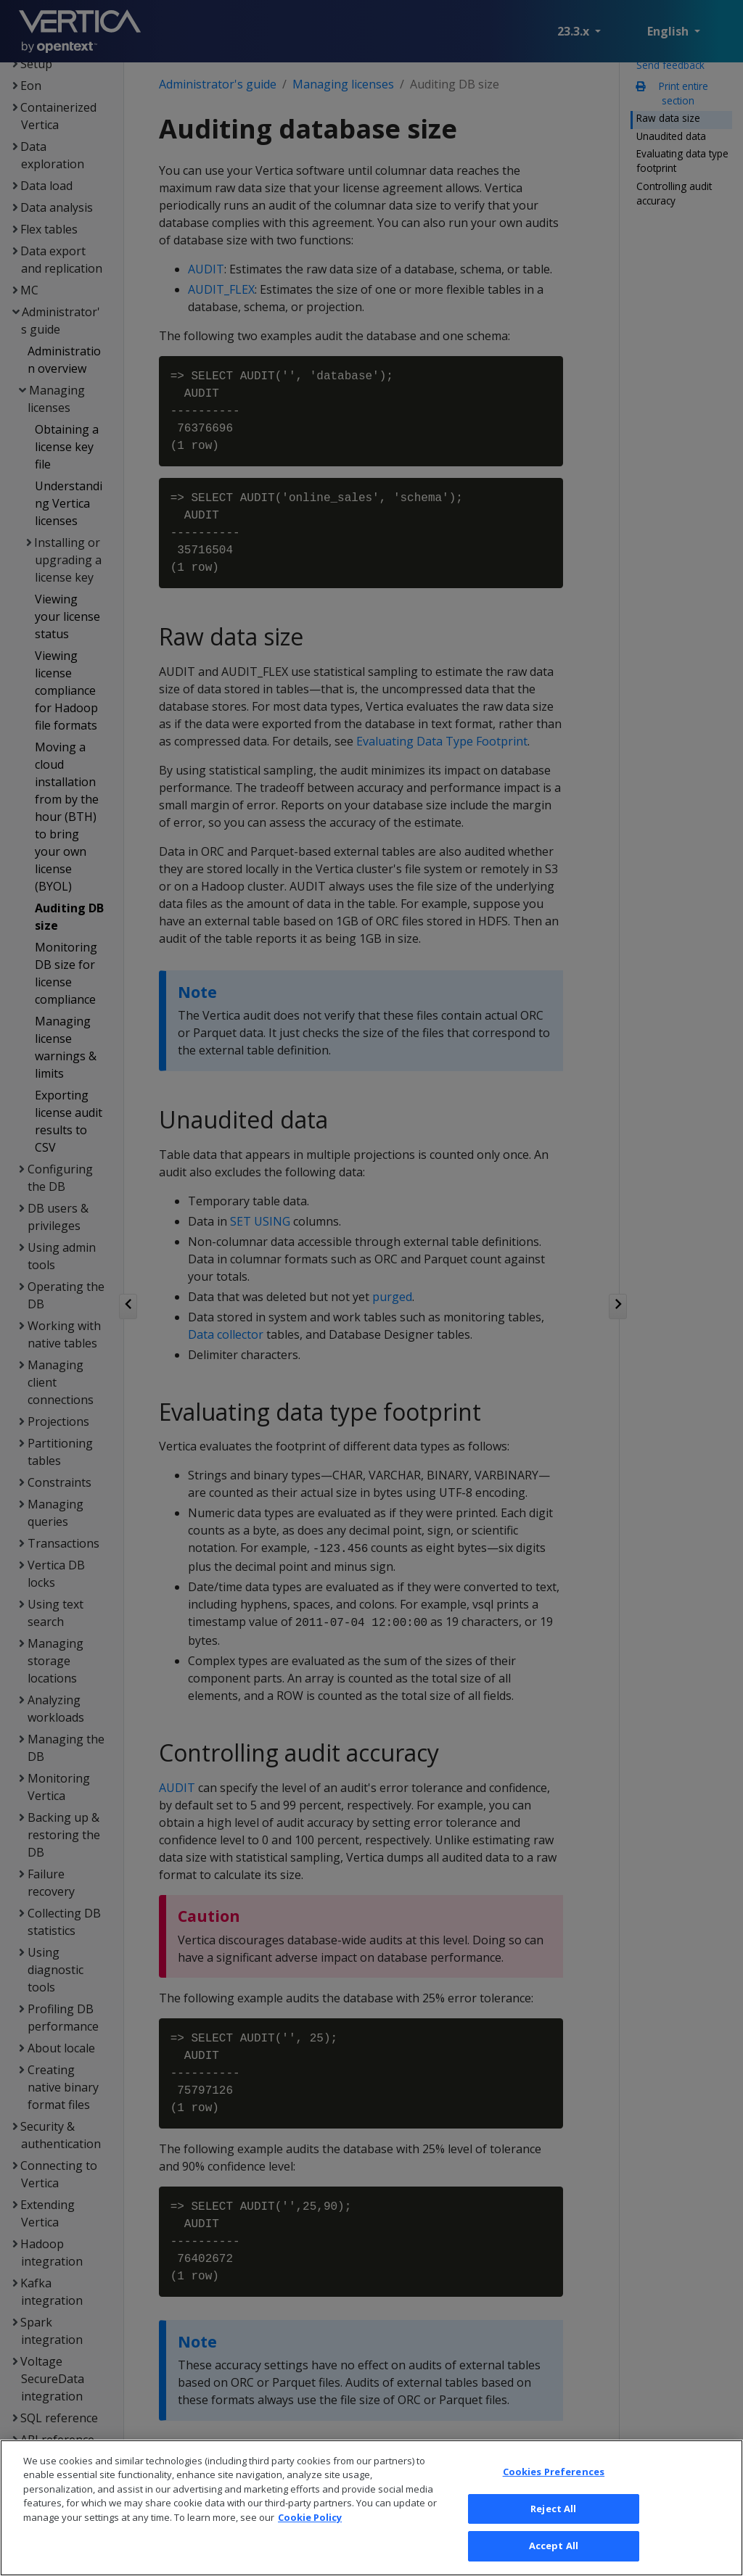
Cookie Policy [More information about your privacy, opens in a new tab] (310, 2539)
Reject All (553, 2529)
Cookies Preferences (553, 2493)
